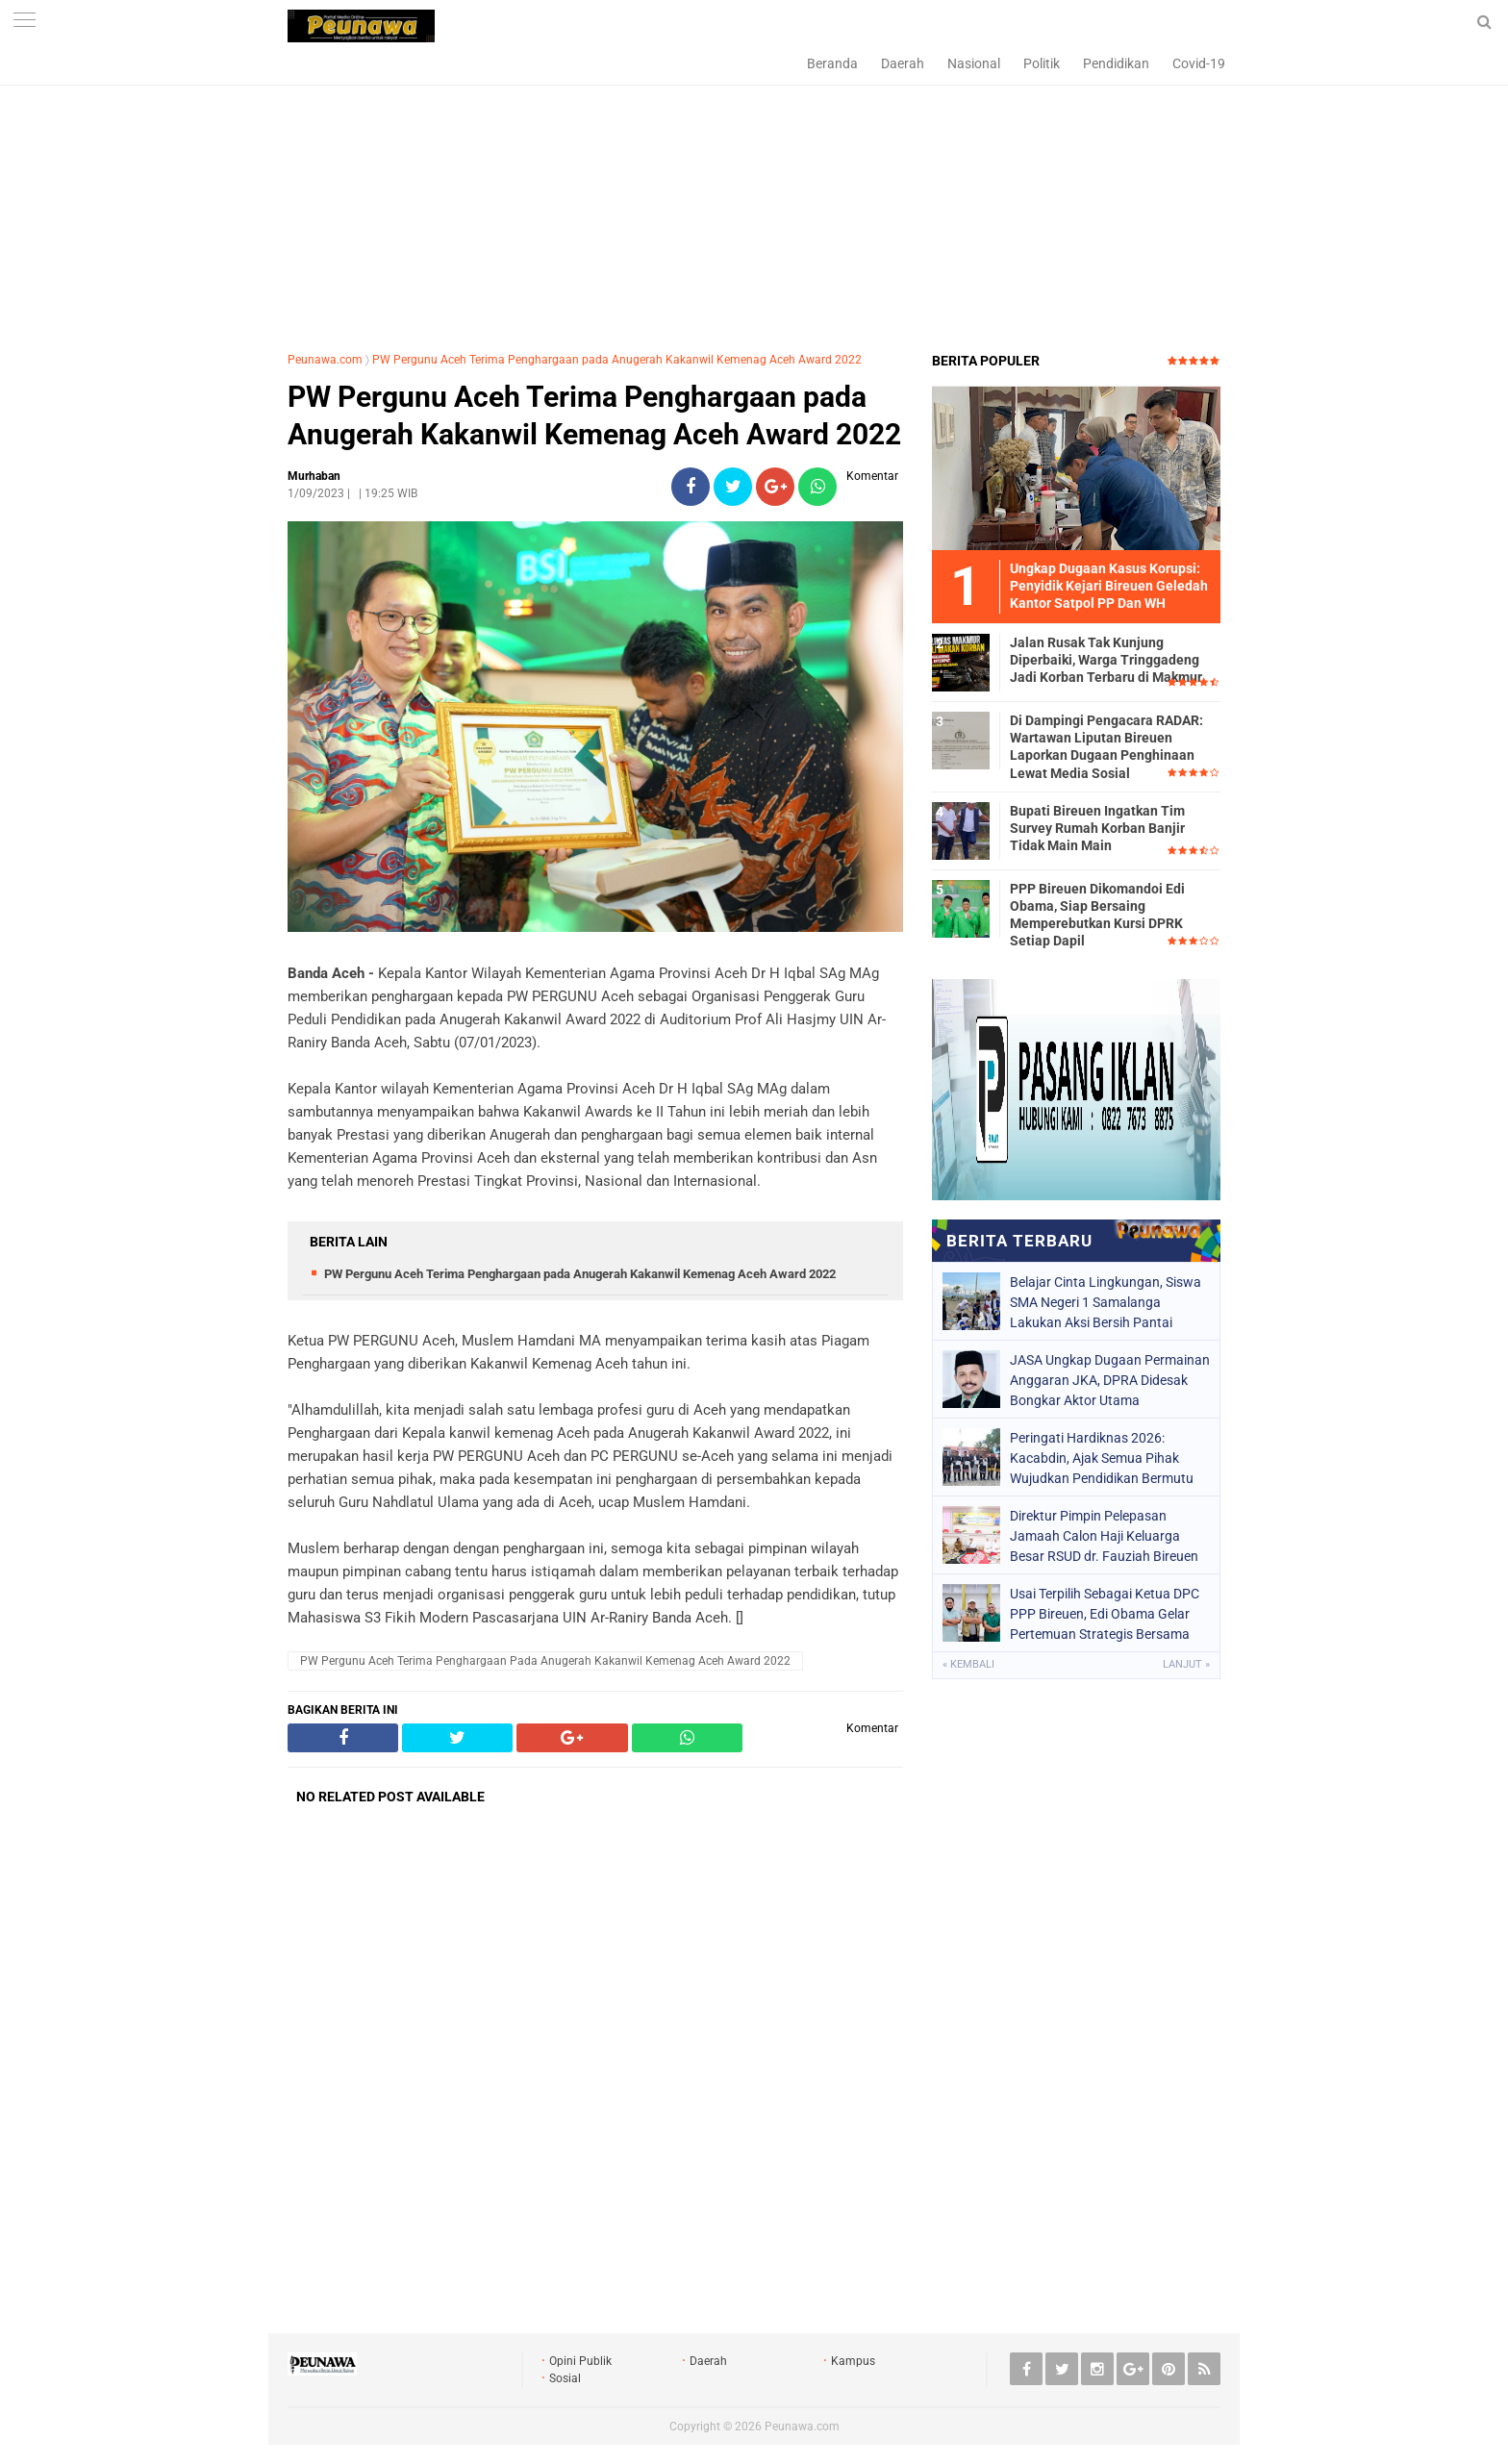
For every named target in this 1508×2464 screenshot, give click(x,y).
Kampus (853, 2361)
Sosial (565, 2378)
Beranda (832, 63)
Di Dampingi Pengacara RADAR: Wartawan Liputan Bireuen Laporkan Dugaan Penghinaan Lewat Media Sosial (1106, 747)
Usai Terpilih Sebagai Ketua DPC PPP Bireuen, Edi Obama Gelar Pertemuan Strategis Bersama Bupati (1104, 1614)
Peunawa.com (325, 359)
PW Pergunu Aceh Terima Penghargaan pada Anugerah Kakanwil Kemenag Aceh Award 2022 (617, 359)
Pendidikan (1116, 63)
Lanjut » (1186, 1664)
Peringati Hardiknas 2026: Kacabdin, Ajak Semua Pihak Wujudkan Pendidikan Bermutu (1102, 1458)
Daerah (902, 63)
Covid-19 (1198, 63)
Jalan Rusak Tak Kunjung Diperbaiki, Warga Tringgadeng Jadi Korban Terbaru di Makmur (1106, 660)
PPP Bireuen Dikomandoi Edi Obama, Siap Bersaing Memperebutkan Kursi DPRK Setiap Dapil (1097, 915)
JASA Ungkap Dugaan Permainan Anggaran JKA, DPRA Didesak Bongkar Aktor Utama (1110, 1380)
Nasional (973, 63)
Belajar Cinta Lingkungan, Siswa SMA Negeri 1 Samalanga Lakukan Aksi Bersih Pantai (1105, 1302)
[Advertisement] (754, 197)
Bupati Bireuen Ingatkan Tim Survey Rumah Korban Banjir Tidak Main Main (1097, 828)
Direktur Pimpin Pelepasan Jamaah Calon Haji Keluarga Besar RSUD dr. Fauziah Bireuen (1104, 1536)
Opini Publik (580, 2361)
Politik (1041, 63)
